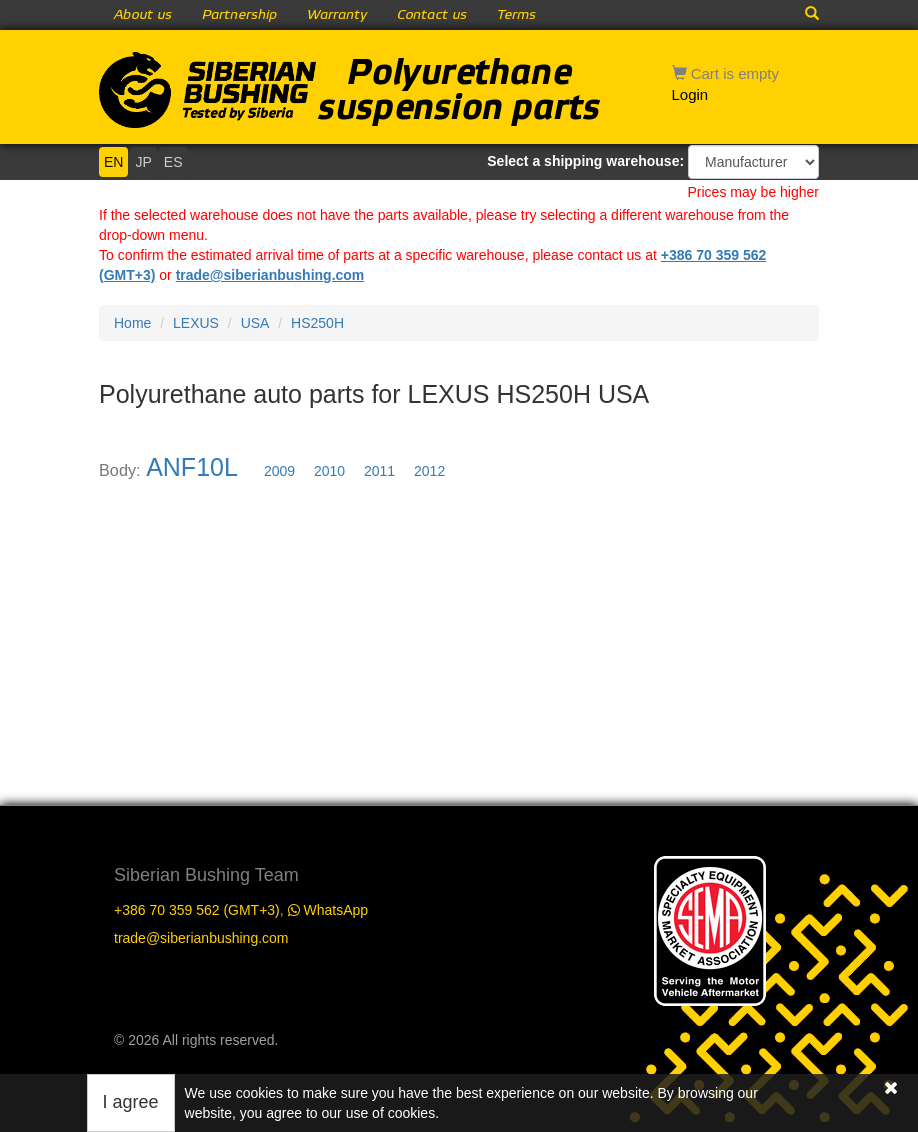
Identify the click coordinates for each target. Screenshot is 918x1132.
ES (173, 162)
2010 (329, 471)
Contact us (432, 15)
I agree (131, 1102)
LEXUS (196, 323)
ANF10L (191, 467)
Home (132, 323)
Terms (516, 15)
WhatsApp (328, 910)
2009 (279, 471)
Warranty (337, 15)
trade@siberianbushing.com (270, 275)
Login (690, 94)
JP (143, 162)
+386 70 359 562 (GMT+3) (197, 910)
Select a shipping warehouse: (585, 161)
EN (113, 162)
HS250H (317, 323)
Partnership (239, 15)
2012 (429, 471)
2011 (379, 471)
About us (143, 15)
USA (255, 323)
